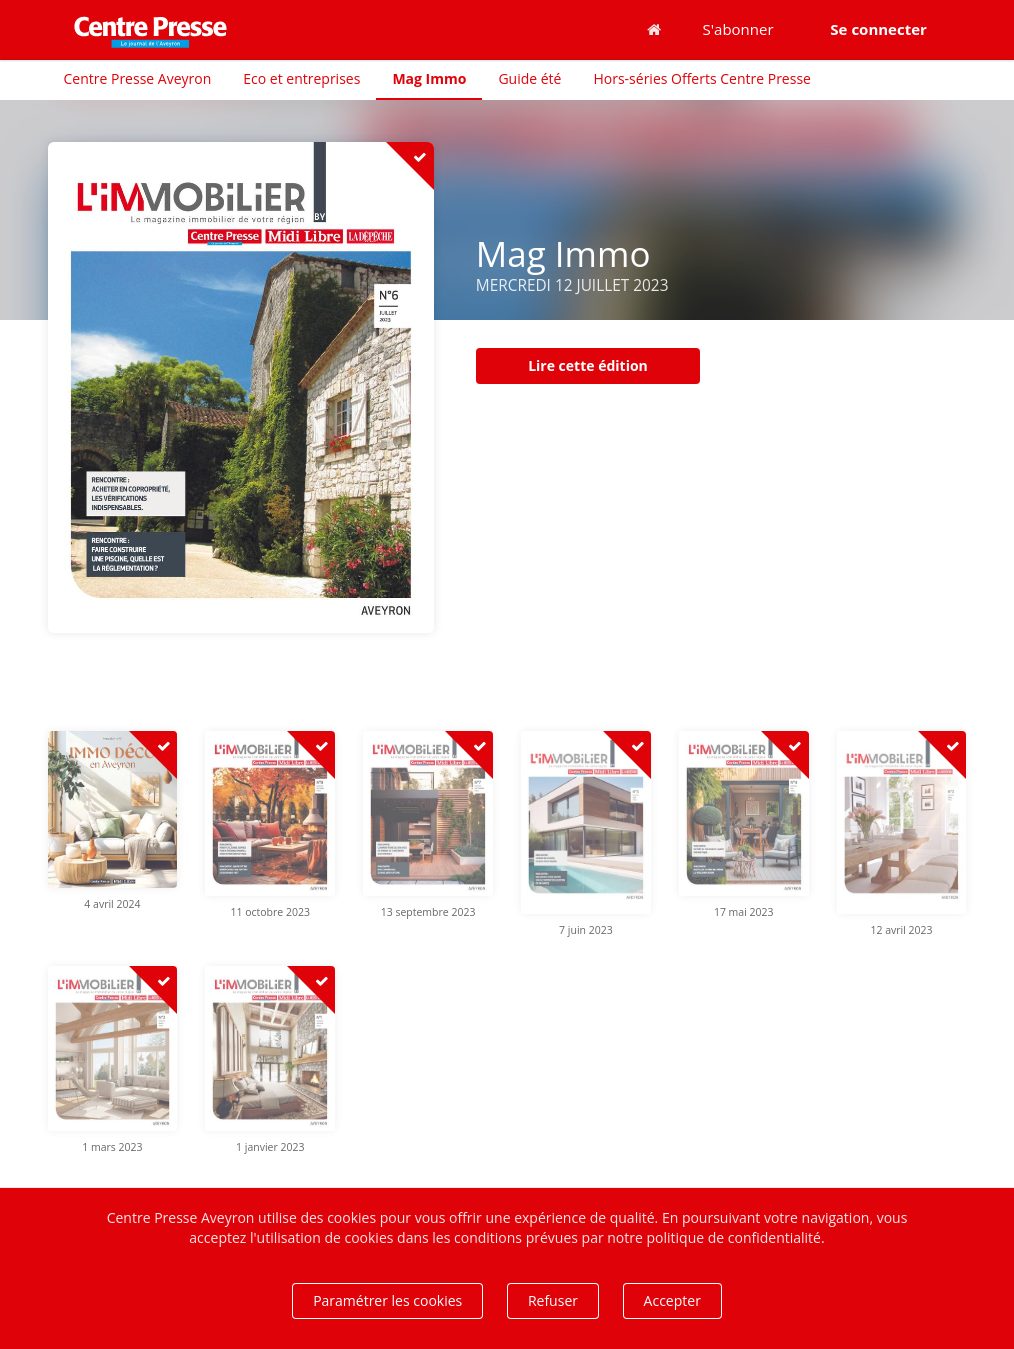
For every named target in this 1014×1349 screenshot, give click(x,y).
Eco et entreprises (301, 78)
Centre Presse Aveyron (138, 78)
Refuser (553, 1300)
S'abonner (738, 29)
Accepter (672, 1300)
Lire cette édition (588, 365)
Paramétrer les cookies (387, 1300)
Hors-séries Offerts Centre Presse (701, 78)
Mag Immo (429, 78)
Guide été (529, 78)
